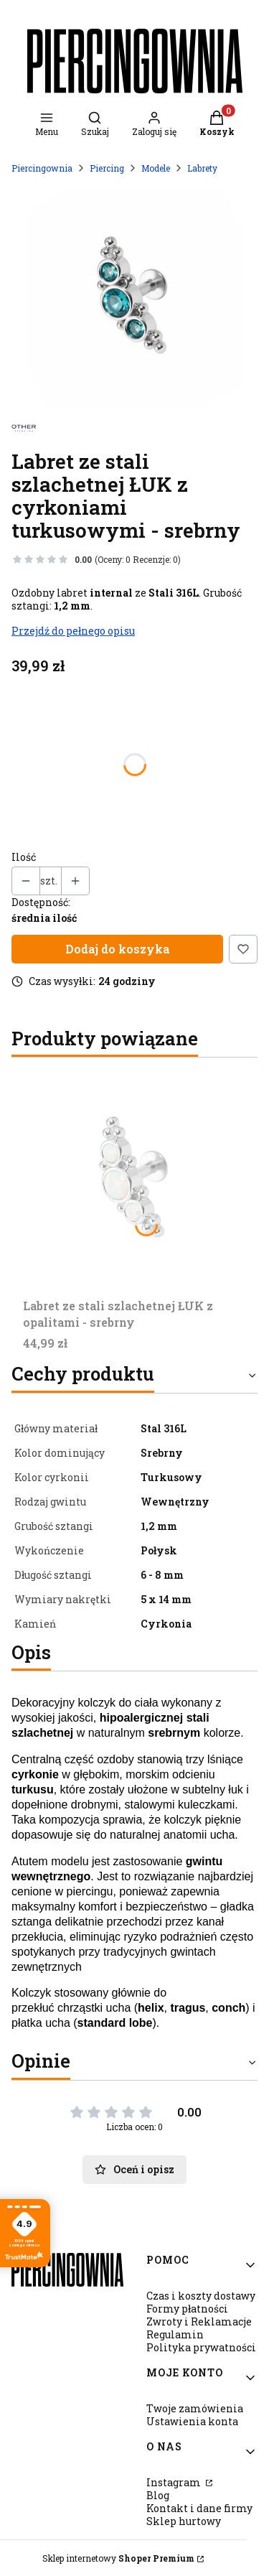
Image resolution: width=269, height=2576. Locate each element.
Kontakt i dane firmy (199, 2508)
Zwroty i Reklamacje (199, 2321)
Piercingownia (41, 168)
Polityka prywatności (201, 2347)
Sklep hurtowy (183, 2521)
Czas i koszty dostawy (200, 2295)
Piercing (107, 168)
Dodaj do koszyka (117, 948)
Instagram (174, 2482)
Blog (157, 2495)
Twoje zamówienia (194, 2408)
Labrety (202, 168)
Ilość (23, 857)
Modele (155, 168)
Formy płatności (187, 2308)
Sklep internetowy (118, 2558)
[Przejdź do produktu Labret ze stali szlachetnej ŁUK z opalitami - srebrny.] (134, 1180)
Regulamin (175, 2334)
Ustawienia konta (192, 2421)
